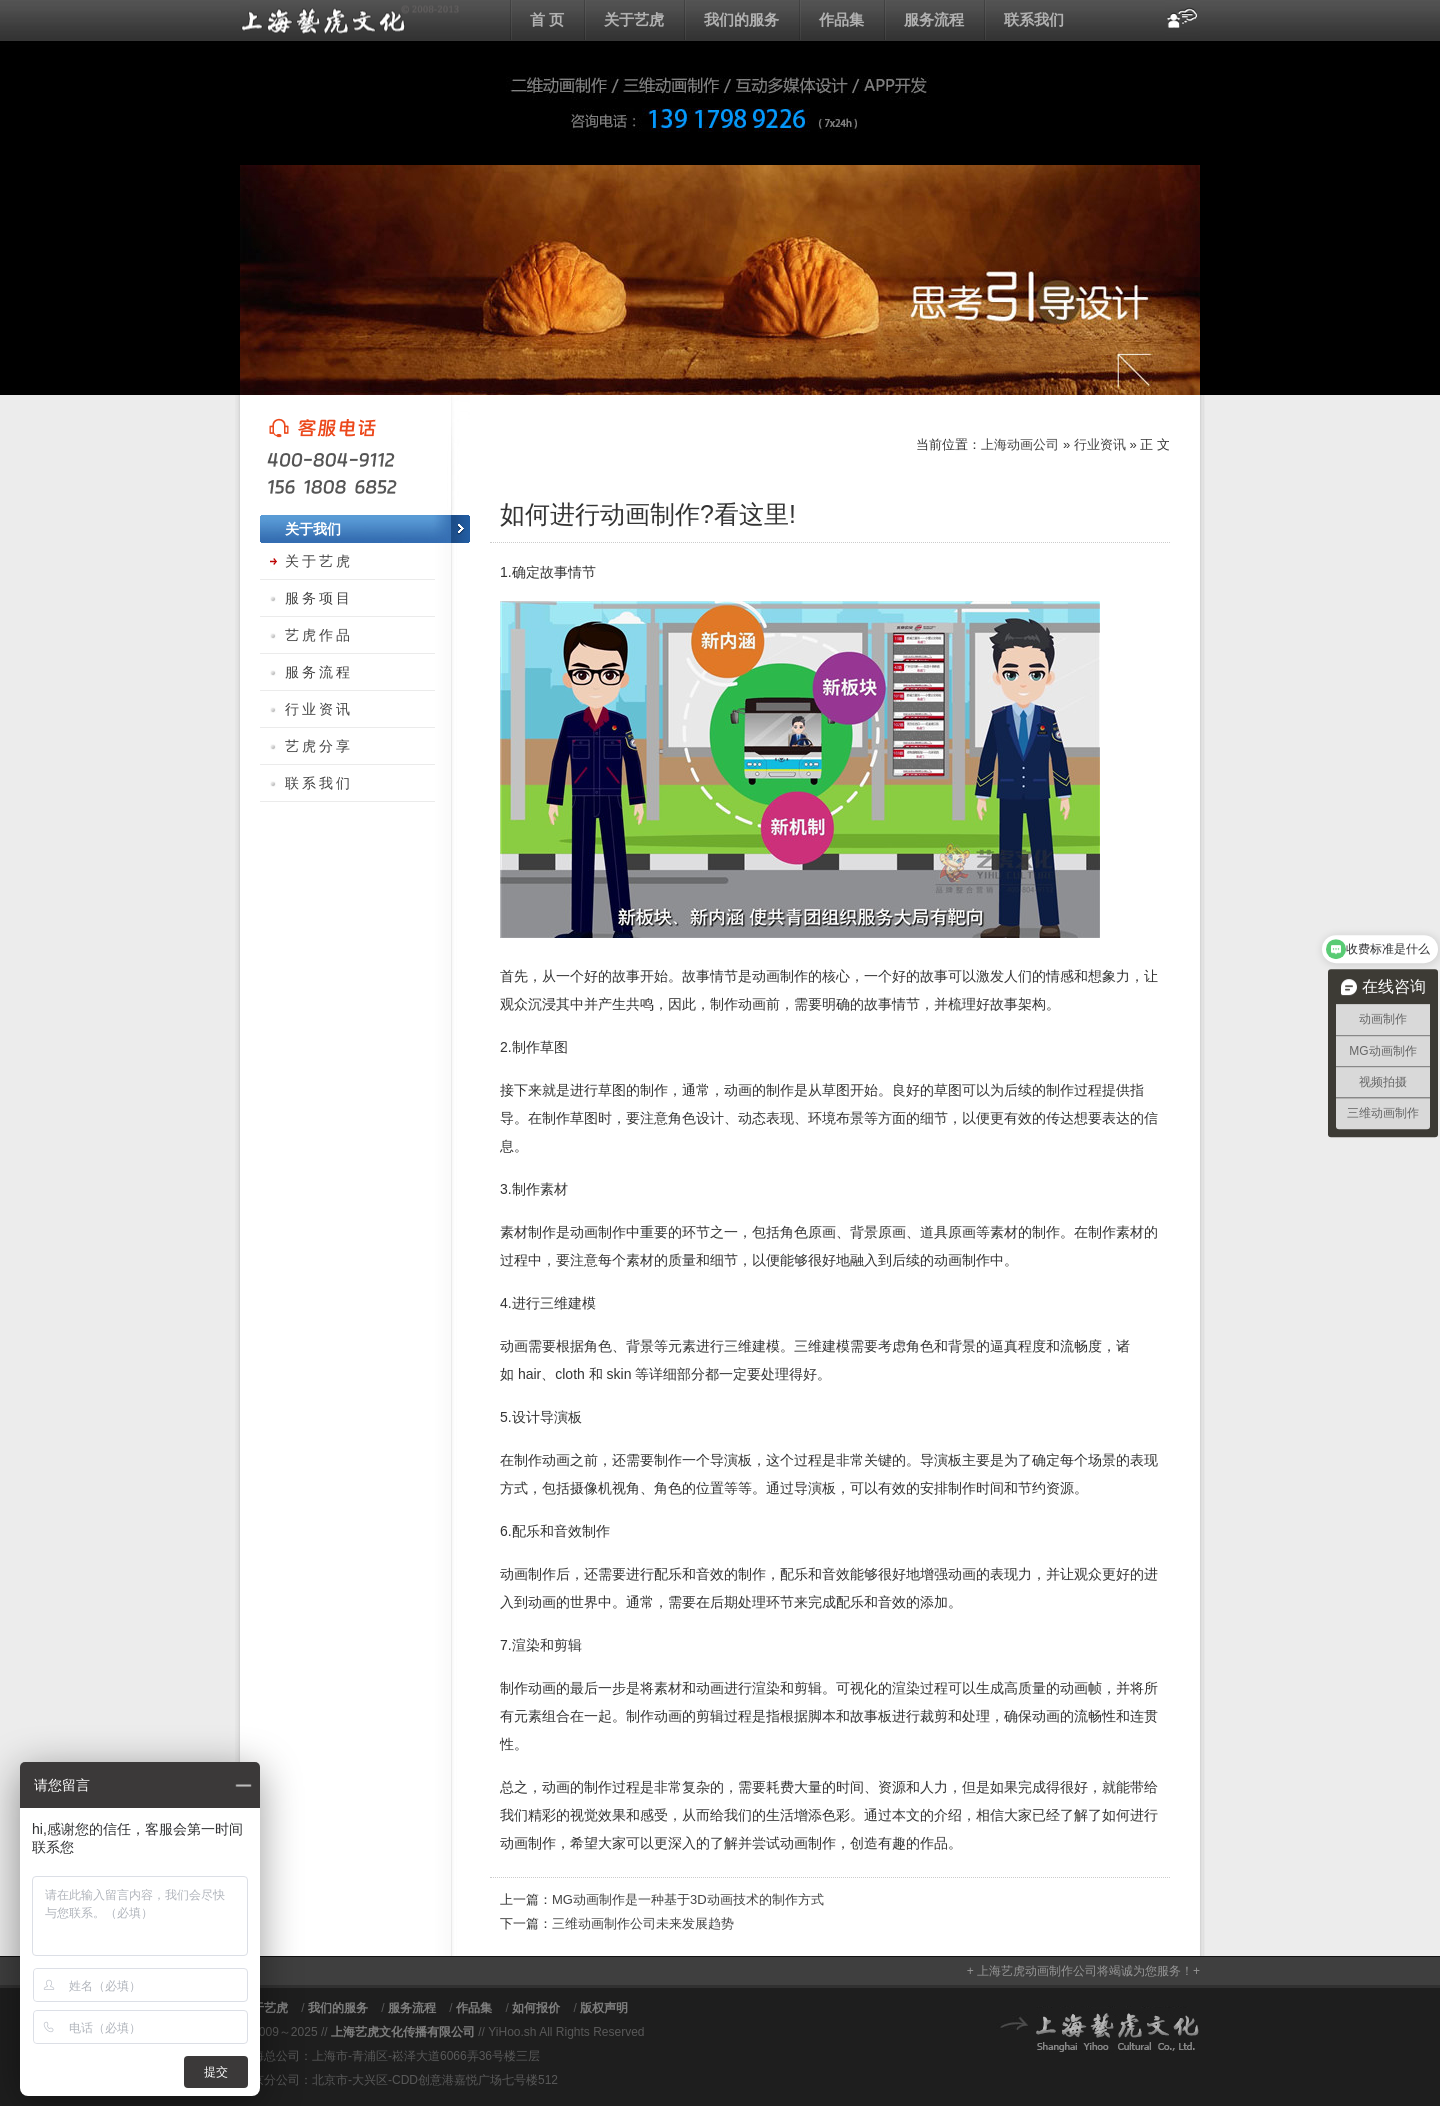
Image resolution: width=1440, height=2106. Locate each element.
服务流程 (934, 19)
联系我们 (1034, 19)
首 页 (547, 19)
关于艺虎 (634, 19)
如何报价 (536, 2008)
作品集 (841, 19)
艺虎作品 (319, 635)
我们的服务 (741, 19)
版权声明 (604, 2008)
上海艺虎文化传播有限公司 (403, 2032)
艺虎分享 (319, 746)
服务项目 (319, 598)
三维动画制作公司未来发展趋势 (643, 1923)
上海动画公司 (350, 20)
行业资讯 (1100, 444)
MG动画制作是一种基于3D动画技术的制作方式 (688, 1899)
